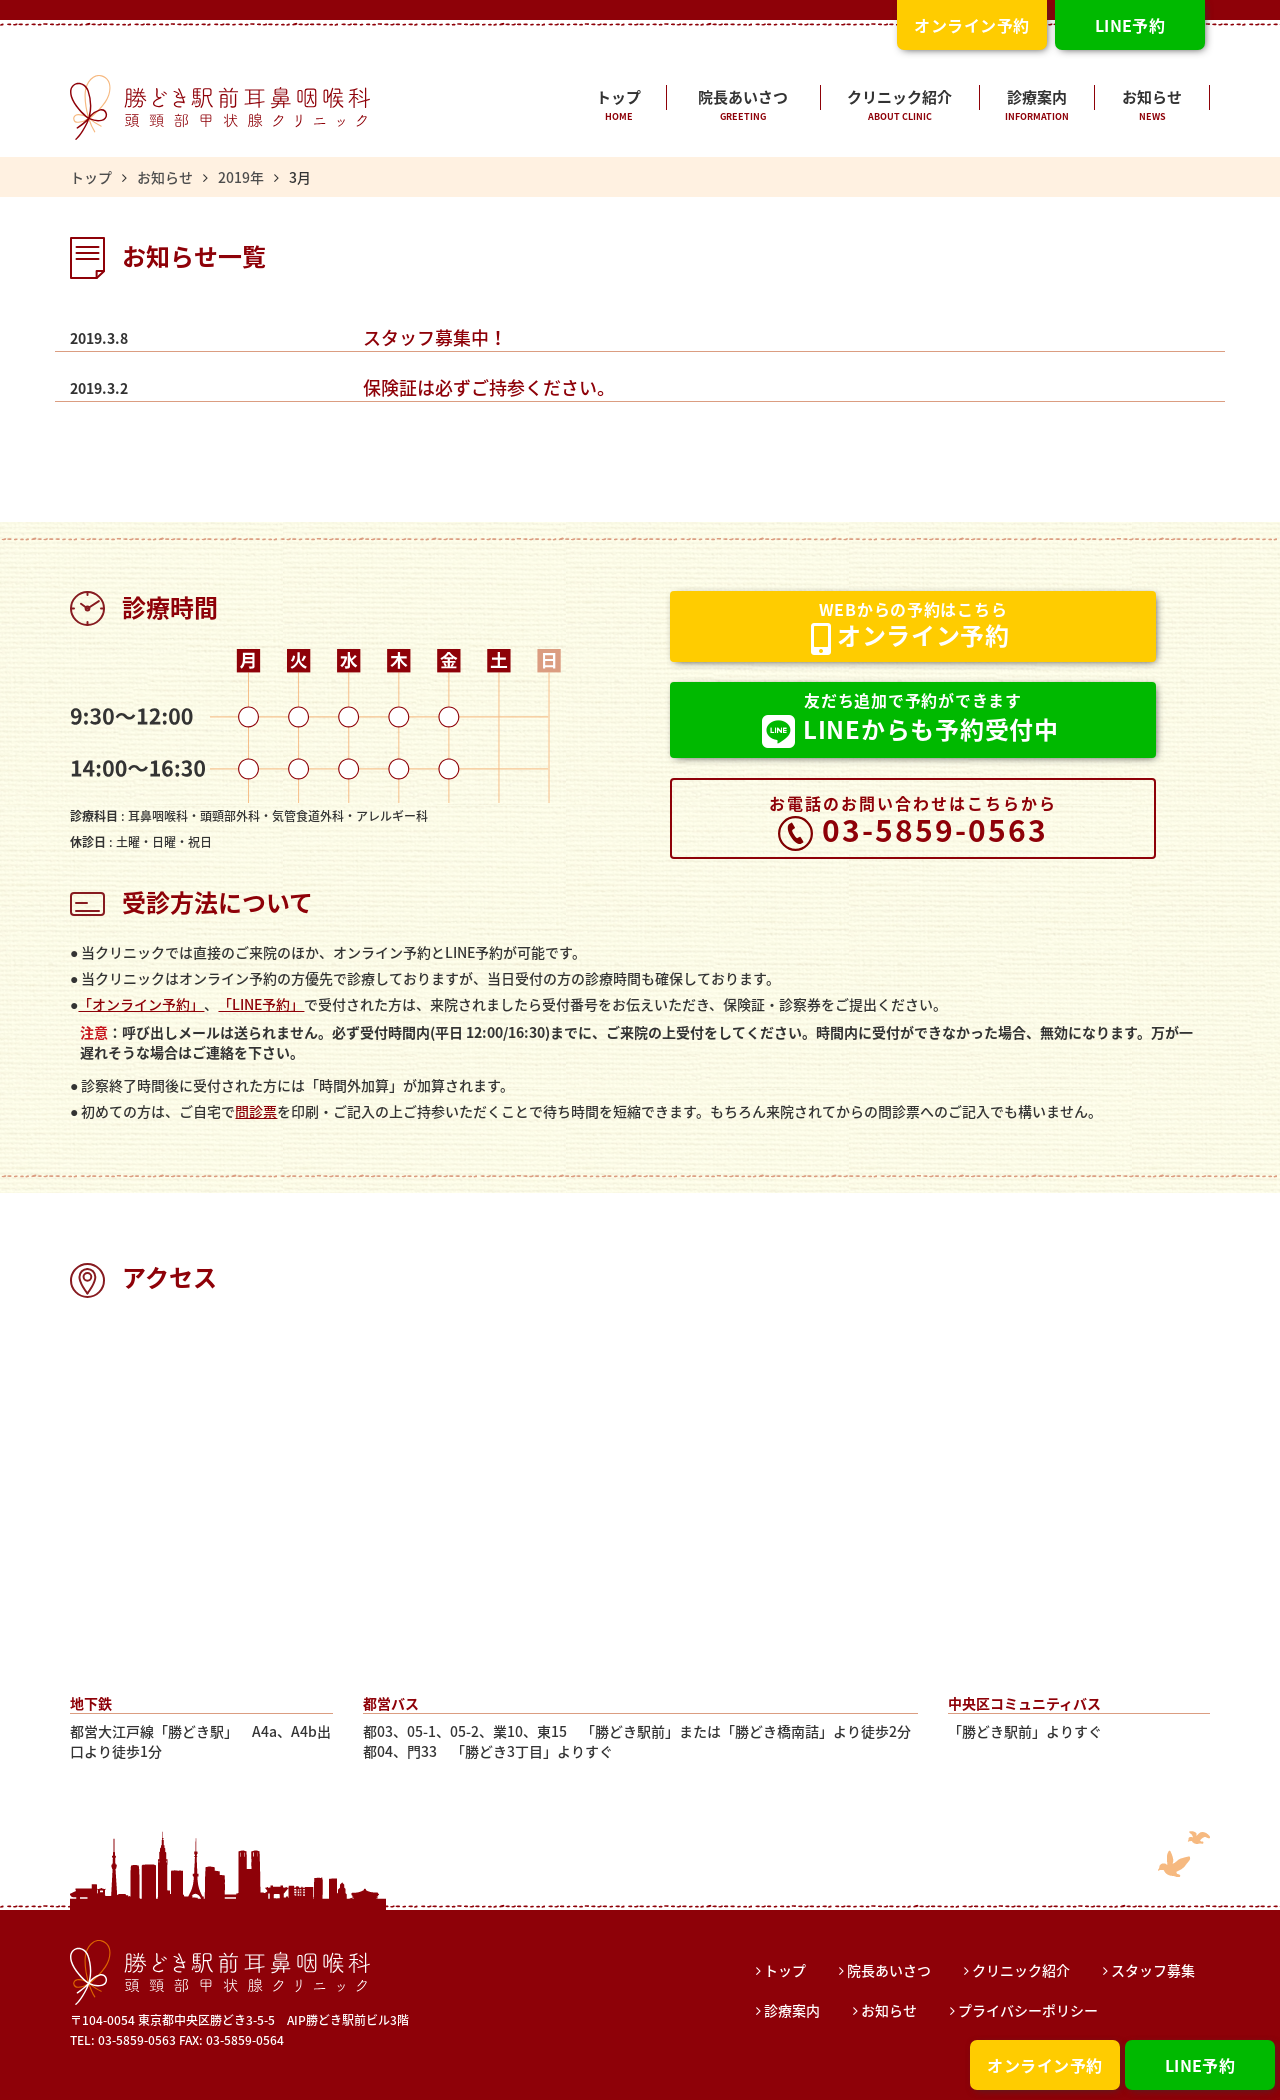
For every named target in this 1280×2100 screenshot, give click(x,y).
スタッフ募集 (1149, 1970)
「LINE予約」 (261, 1004)
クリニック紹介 (900, 107)
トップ (619, 107)
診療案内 (1037, 107)
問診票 (256, 1111)
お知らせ (1152, 107)
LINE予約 (1200, 2065)
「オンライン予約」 (141, 1004)
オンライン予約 (1044, 2065)
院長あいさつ (743, 107)
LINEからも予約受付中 (910, 719)
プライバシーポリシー (1024, 2010)
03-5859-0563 (913, 821)
